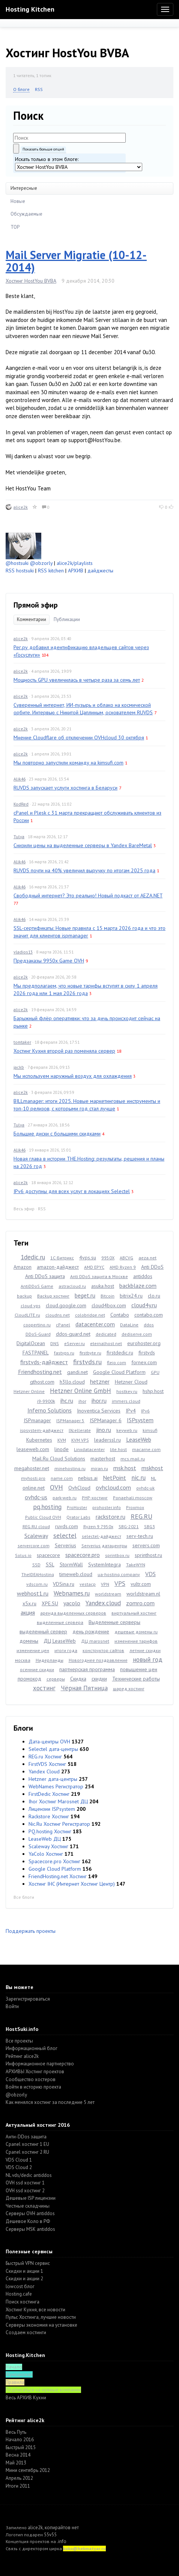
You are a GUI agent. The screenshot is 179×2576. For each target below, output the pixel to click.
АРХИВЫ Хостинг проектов (35, 2071)
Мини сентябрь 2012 (28, 2470)
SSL (50, 1564)
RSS (39, 89)
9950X (107, 1257)
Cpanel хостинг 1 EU (27, 2144)
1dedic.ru (33, 1257)
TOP (15, 227)
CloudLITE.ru (27, 1315)
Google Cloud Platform (119, 1372)
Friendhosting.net (40, 1371)
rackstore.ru (110, 1516)
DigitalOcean (31, 1343)
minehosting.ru (70, 1468)
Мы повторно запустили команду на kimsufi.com (68, 762)
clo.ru (154, 1295)
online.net (34, 1487)
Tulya (19, 836)
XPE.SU (50, 1603)
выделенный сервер (43, 1631)
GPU (155, 1372)
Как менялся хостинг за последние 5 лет (50, 2102)
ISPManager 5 (70, 1420)
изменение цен (33, 1650)
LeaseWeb (138, 1439)
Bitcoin (107, 1296)
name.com (62, 1478)
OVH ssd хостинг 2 (25, 2190)
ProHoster (77, 1507)
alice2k (21, 507)
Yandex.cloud (103, 1603)
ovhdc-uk (145, 1488)
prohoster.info (106, 1507)
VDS (150, 1574)
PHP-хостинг (95, 1497)
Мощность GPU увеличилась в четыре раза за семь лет (77, 679)
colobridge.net (90, 1315)
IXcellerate (80, 1430)
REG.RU (141, 1516)
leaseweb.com (33, 1449)
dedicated (106, 1334)
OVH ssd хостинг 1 (25, 2183)
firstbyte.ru (90, 1353)
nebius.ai (88, 1478)
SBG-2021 (129, 1526)
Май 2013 (16, 2463)
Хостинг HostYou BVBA (31, 280)
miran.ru (99, 1468)
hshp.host (153, 1391)
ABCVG (126, 1257)
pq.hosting (47, 1507)
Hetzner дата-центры (53, 1779)
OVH (56, 1487)
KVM (61, 1440)
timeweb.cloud (75, 1574)
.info (61, 2541)
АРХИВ (75, 570)
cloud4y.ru (144, 1305)
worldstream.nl (143, 1593)
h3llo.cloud (72, 1381)
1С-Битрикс (62, 1257)
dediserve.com (137, 1334)
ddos (149, 1324)
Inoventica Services (98, 1410)
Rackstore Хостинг (49, 1816)
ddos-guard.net (73, 1333)
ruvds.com (66, 1526)
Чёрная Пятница (84, 1688)
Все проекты (19, 2041)
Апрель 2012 (19, 2478)
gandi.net (77, 1372)
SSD (36, 1564)
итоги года (65, 1650)
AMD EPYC (94, 1267)
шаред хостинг (128, 1688)
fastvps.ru (64, 1353)
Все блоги (24, 1897)
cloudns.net (57, 1315)
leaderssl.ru (107, 1439)
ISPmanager (37, 1420)
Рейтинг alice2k (22, 2056)
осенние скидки (37, 1669)
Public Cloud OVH (43, 1517)
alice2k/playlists (75, 563)
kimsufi (150, 1430)
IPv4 (131, 1410)
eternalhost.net (106, 1343)
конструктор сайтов (103, 1650)
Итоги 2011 (18, 2486)
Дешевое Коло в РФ (28, 2221)
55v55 (50, 2534)
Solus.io (23, 1555)
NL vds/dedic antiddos (29, 2175)
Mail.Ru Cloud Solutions (58, 1458)
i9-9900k (46, 1401)
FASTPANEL (36, 1352)
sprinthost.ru (148, 1555)
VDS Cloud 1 (19, 2160)
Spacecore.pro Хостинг (54, 1861)
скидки (99, 1678)
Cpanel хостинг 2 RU (27, 2152)
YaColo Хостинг (46, 1853)
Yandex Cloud (44, 1771)
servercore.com (34, 1545)
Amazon (23, 1266)
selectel (65, 1535)
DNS (54, 1343)
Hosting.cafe (19, 2294)
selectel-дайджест (101, 1536)
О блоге (21, 89)
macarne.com (146, 1449)
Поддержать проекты (31, 1931)
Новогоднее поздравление (98, 1660)
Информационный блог (31, 2048)
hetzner (100, 1381)
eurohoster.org (144, 1343)
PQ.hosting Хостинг (50, 1831)
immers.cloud (126, 1401)
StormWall (71, 1564)
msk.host (124, 1468)
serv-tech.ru (139, 1536)
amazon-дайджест (58, 1266)
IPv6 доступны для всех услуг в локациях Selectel (72, 1191)
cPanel (63, 1324)
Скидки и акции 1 (24, 2271)
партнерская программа (87, 1669)
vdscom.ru (37, 1584)
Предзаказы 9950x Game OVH (49, 960)
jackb (19, 1067)
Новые (18, 201)
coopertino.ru (37, 1324)
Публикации (67, 619)
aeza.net (147, 1257)
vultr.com (141, 1584)
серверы (56, 1679)
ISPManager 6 (106, 1420)
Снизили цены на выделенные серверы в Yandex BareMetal (83, 845)
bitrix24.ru (131, 1295)
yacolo (71, 1603)
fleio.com (116, 1362)
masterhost (102, 1458)
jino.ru (103, 1429)
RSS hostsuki (20, 570)
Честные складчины (28, 2206)
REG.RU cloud (36, 1526)
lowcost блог (20, 2286)
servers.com (146, 1545)
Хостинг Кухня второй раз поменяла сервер (64, 1050)
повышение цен (138, 1669)
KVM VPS (80, 1440)
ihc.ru (66, 1400)
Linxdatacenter (89, 1449)
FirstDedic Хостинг (49, 1794)
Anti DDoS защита (45, 1276)
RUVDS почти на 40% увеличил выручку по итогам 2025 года (84, 870)
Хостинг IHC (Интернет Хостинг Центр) (72, 1883)
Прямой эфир (36, 605)
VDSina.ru (63, 1584)
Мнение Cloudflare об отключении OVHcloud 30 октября (79, 737)
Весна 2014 (18, 2455)
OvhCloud (79, 1487)
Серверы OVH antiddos (30, 2213)
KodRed (21, 804)
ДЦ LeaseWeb (60, 1640)
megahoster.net (31, 1468)
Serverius (65, 1545)
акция (28, 1612)
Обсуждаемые (26, 214)
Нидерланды (49, 1660)
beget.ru (85, 1295)
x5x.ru (29, 1603)
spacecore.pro (82, 1554)
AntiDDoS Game (37, 1286)
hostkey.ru (126, 1391)
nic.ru (138, 1477)
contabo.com (148, 1314)
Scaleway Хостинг (48, 1846)
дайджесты (100, 570)
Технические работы (136, 1678)
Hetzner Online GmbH (80, 1391)
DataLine (129, 1324)
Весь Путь (16, 2432)
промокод (29, 1678)
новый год (147, 1659)
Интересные (24, 188)
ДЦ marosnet (95, 1641)
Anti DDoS (152, 1266)
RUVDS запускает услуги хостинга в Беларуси (65, 787)
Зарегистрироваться (28, 1999)
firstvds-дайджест (44, 1362)
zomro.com (140, 1603)
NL (153, 1478)
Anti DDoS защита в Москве (99, 1276)
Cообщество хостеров (31, 2079)
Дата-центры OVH (49, 1741)
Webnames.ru (72, 1593)
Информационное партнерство (40, 2064)
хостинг (44, 1688)
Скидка (78, 1678)
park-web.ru (65, 1497)
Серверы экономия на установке (41, 2325)
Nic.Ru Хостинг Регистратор (59, 1824)
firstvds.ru (87, 1361)
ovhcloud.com (113, 1487)
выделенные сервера (60, 1622)
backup (24, 1296)
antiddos (142, 1276)
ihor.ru (99, 1400)
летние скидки (145, 1650)
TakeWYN (135, 1564)
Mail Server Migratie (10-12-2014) (76, 260)
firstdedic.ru (120, 1352)
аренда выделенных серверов (73, 1613)
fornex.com (144, 1362)
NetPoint (114, 1477)
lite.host (118, 1449)
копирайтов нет (62, 2527)
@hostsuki (17, 563)
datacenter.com (95, 1324)
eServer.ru (74, 1343)
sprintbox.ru (117, 1555)
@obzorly (41, 563)
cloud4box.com (109, 1305)
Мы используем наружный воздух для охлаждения (73, 1076)
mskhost (152, 1468)
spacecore (48, 1555)
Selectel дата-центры (53, 1749)
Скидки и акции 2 (24, 2278)
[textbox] (69, 138)
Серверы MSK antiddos (30, 2229)
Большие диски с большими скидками (57, 1133)
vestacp (88, 1584)
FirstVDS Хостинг (47, 1764)
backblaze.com (137, 1285)
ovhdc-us (36, 1497)
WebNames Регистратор (56, 1786)
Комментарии (31, 619)
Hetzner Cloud (131, 1381)
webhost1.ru (32, 1593)
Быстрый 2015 (21, 2447)
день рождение (90, 1631)
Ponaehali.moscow (132, 1497)
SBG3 (149, 1526)
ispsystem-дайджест (41, 1430)
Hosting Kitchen (30, 9)
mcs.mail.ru (132, 1459)
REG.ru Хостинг (45, 1756)
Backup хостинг (53, 1296)
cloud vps (31, 1305)
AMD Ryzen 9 (123, 1267)
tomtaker (22, 1042)
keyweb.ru (126, 1430)
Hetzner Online (29, 1391)
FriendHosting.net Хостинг (58, 1876)
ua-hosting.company (119, 1574)
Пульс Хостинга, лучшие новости (41, 2317)
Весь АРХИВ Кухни (26, 2397)
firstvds (146, 1352)
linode (61, 1449)
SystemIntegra (104, 1564)
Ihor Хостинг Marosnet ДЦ (58, 1801)
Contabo (119, 1314)
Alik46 (20, 779)
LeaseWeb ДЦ (45, 1839)
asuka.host (102, 1286)
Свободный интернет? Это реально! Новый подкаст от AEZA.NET (88, 895)
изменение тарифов (136, 1641)
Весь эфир (24, 1208)
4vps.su (87, 1257)
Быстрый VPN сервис (28, 2263)
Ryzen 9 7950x (98, 1526)
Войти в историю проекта (33, 2087)
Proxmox (135, 1507)
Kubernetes (39, 1439)
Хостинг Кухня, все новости (35, 2309)
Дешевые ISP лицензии (31, 2198)
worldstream (108, 1594)
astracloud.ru (72, 1286)
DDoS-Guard (38, 1334)
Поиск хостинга (22, 2302)
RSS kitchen (51, 570)
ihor (82, 1401)
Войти (12, 2006)
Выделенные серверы (114, 1622)
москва (22, 1660)
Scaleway (36, 1535)
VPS (119, 1583)
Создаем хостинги (26, 2332)
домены (29, 1640)
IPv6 (145, 1411)
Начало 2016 (20, 2439)
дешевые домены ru (136, 1631)
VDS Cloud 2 (19, 2167)
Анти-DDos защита (26, 2137)
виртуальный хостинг (133, 1613)
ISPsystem (140, 1420)
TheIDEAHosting (37, 1574)
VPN (105, 1584)
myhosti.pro (33, 1478)
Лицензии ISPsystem (52, 1809)
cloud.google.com (66, 1305)
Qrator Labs (78, 1517)
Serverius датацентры (104, 1545)
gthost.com (42, 1381)
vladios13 (23, 952)
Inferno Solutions (49, 1410)
